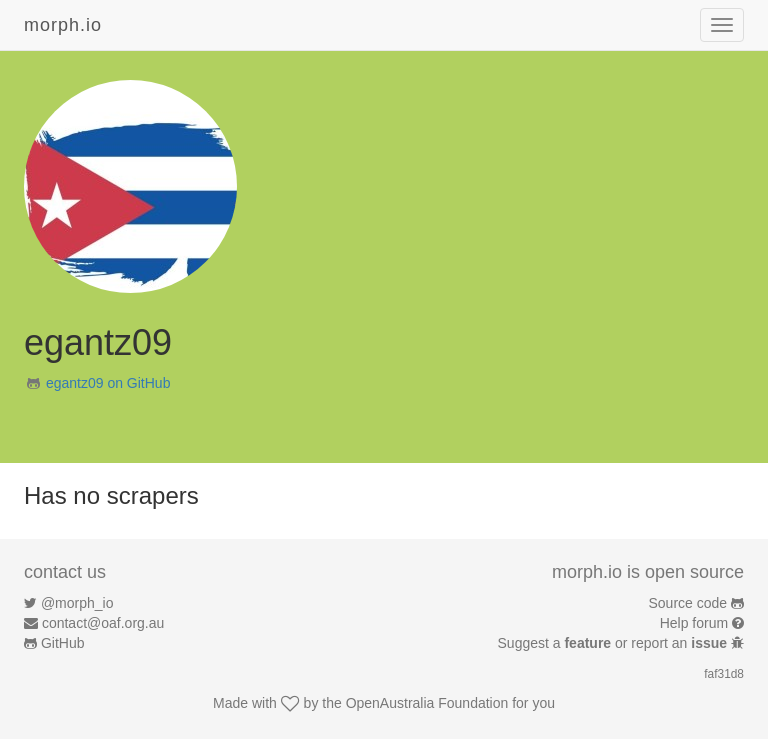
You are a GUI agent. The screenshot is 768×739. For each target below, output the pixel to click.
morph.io (63, 25)
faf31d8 (724, 674)
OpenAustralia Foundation (427, 703)
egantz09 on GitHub (108, 383)
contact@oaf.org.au (103, 623)
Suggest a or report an (614, 643)
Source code (688, 603)
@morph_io (77, 603)
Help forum (694, 623)
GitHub (63, 643)
